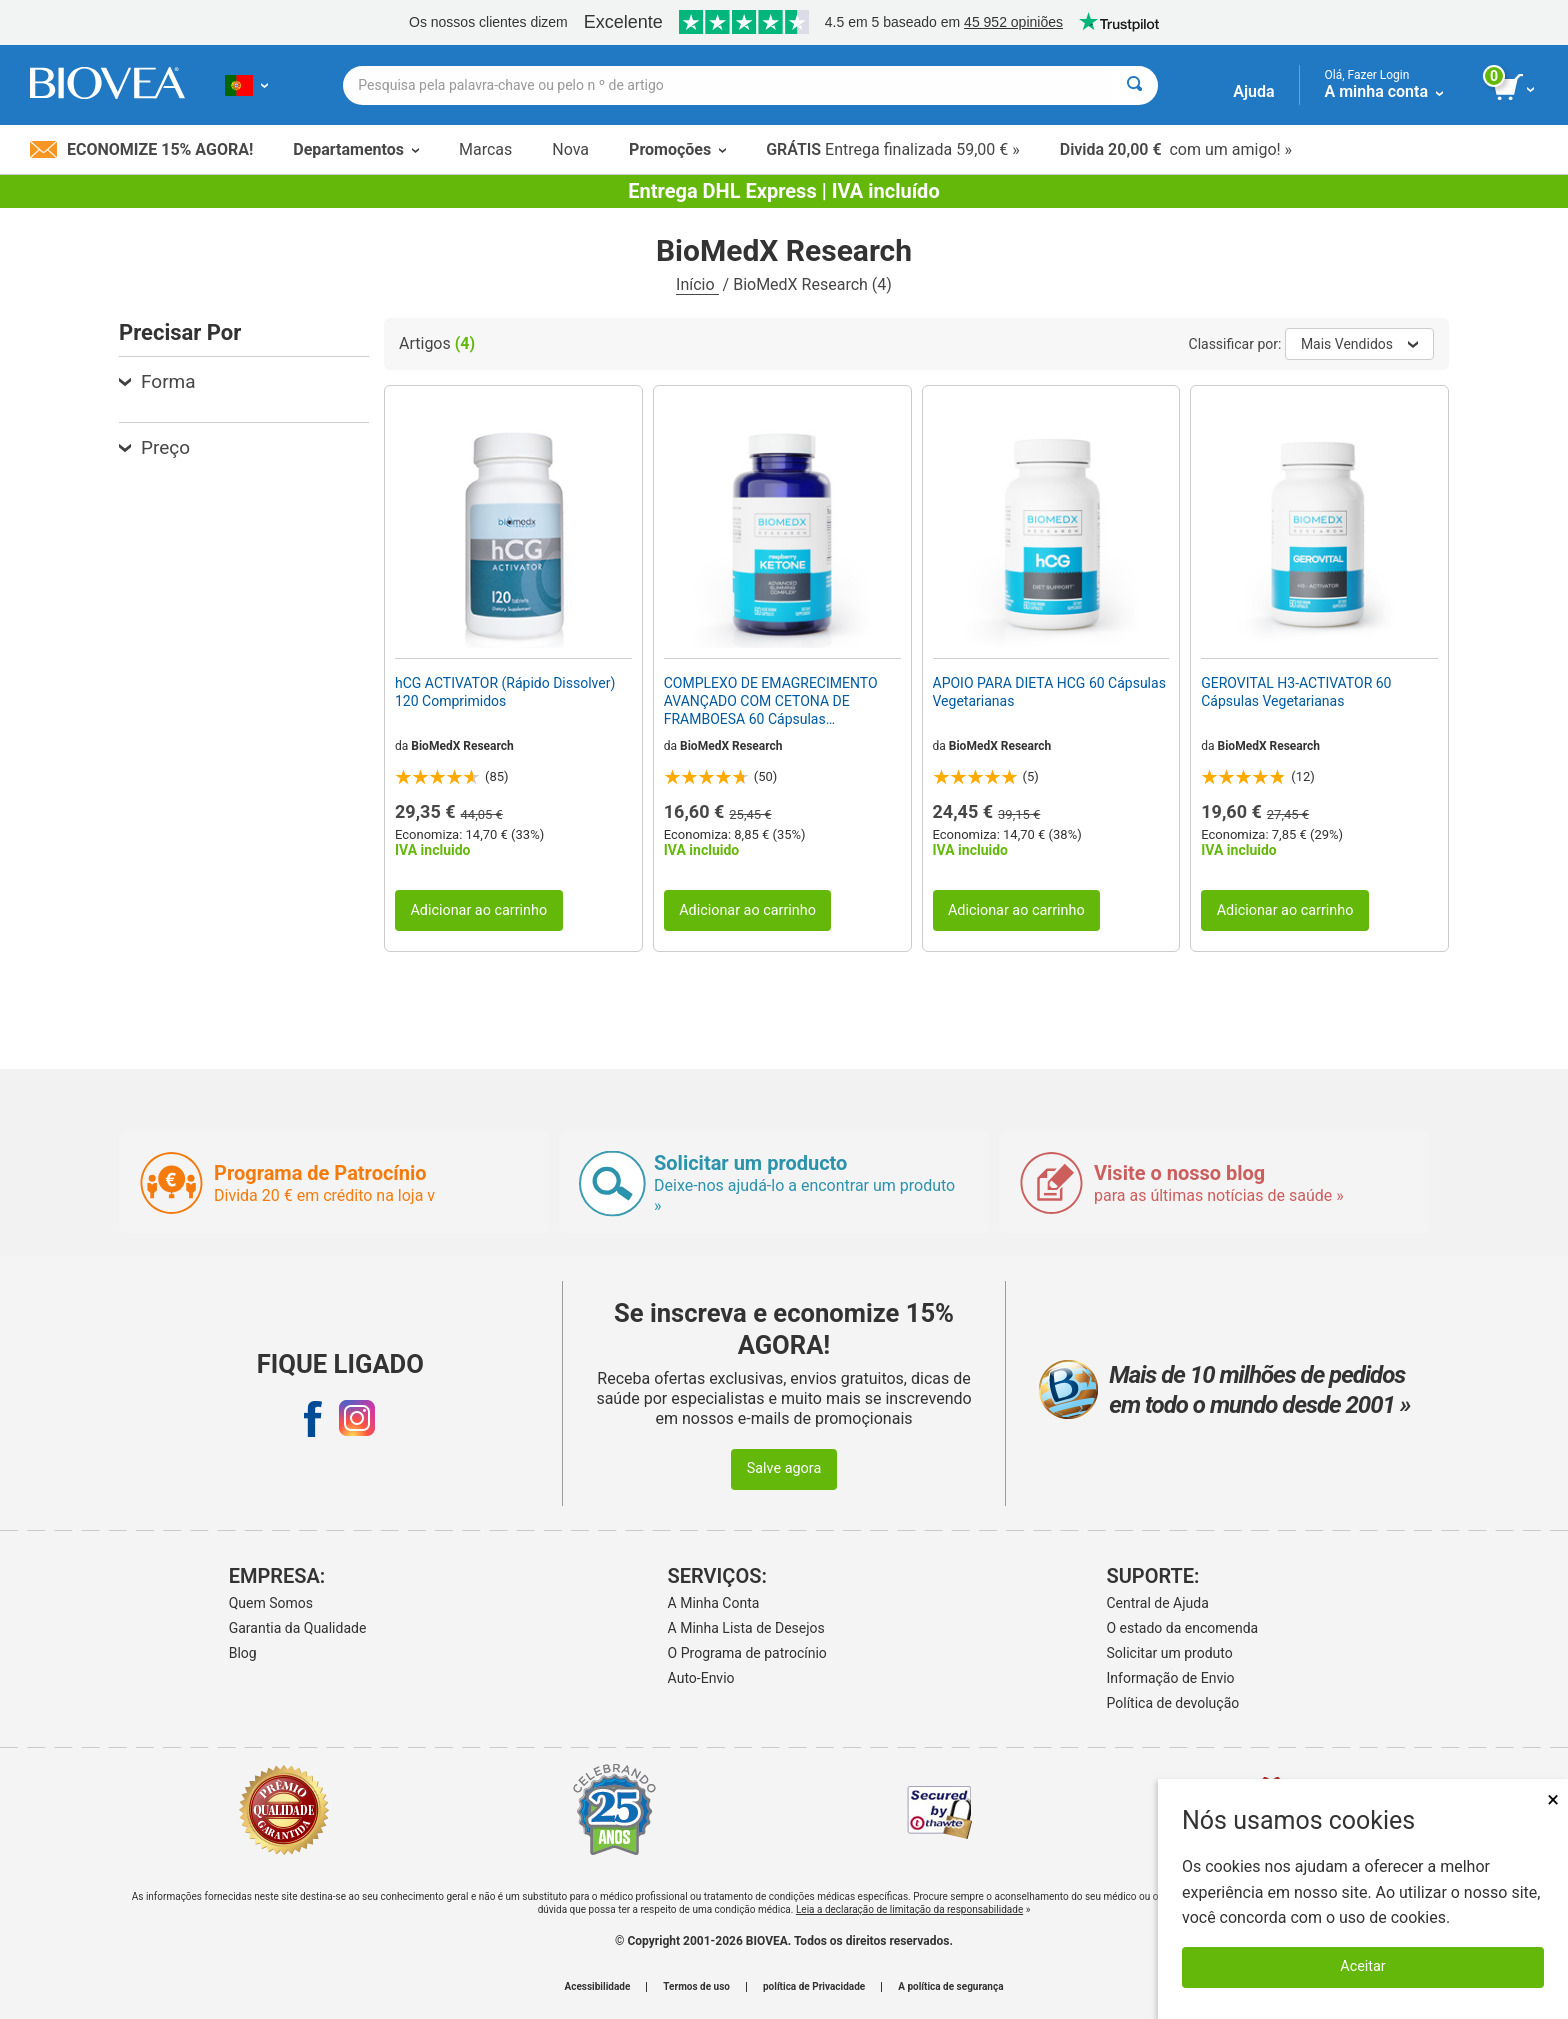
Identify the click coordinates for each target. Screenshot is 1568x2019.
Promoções (677, 149)
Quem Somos (271, 1603)
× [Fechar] (1553, 1799)
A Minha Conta (714, 1603)
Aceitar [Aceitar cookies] (1362, 1966)
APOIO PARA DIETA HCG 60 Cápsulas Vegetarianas (1049, 692)
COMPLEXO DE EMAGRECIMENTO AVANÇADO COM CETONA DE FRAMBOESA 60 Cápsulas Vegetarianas (771, 702)
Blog (243, 1653)
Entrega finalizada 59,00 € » (893, 149)
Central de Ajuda (1158, 1603)
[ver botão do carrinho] (1515, 88)
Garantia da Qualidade (298, 1628)
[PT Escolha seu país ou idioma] (246, 85)
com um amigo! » (1176, 149)
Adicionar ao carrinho (478, 910)
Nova (570, 149)
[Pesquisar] (1134, 85)
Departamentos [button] (356, 149)
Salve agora (784, 1468)
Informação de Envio (1171, 1678)
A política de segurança (950, 1987)
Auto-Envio (701, 1678)
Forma (157, 381)
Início (697, 284)
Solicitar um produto (1170, 1653)
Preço (154, 447)
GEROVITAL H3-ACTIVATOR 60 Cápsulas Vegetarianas (1296, 692)
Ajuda (1253, 91)
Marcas (485, 149)
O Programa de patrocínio (747, 1653)
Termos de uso (696, 1987)
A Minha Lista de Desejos (746, 1628)
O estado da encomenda (1183, 1628)
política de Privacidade (814, 1987)
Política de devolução (1173, 1703)
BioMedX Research (462, 746)
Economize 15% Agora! (141, 149)
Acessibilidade (598, 1987)
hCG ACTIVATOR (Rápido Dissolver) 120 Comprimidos (505, 692)
